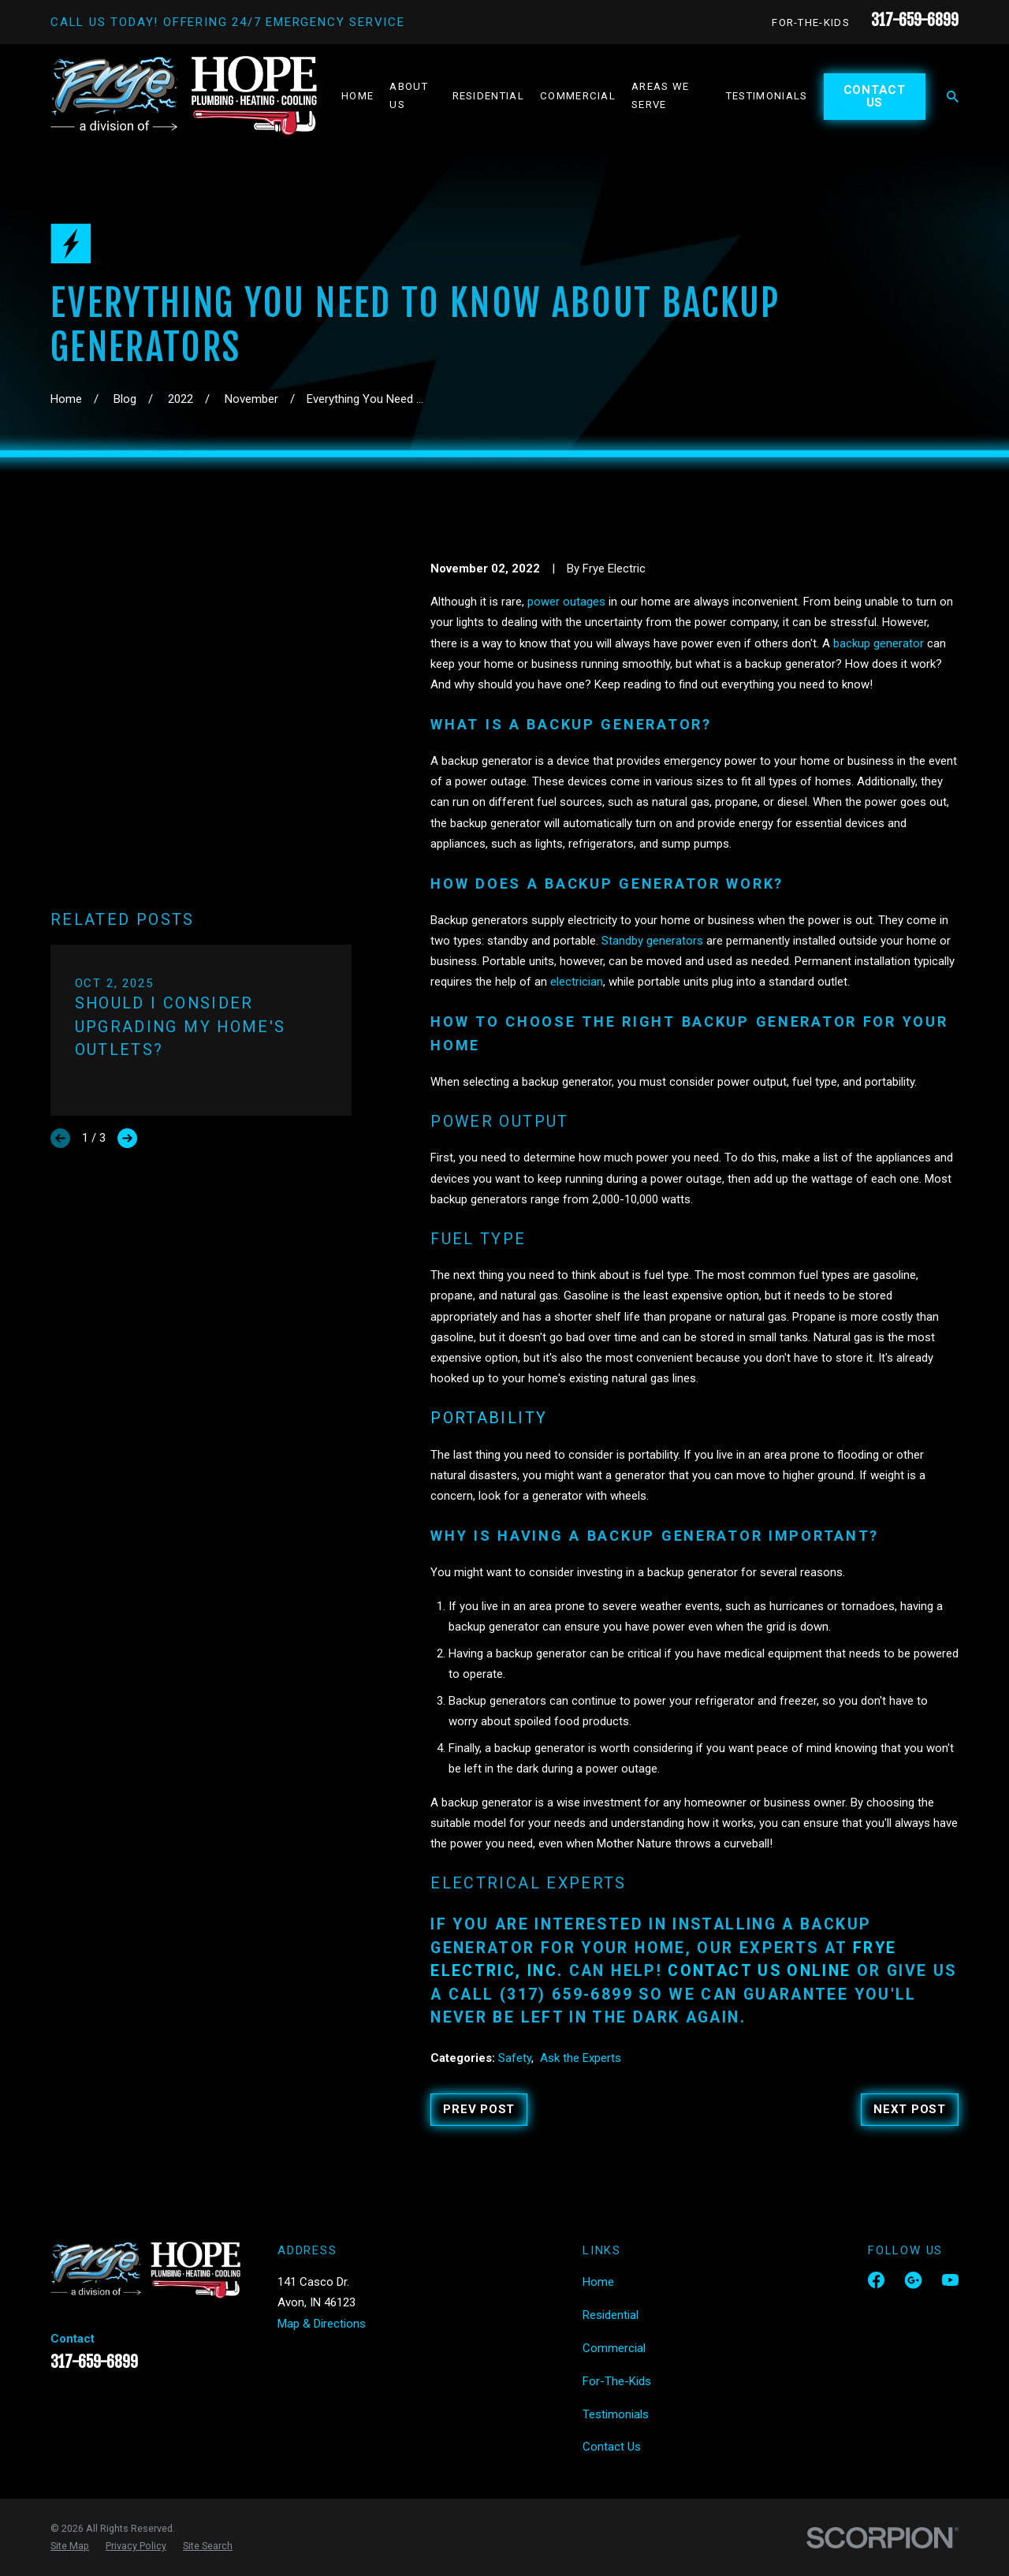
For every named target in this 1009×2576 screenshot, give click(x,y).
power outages (566, 602)
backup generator (878, 643)
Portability (488, 1418)
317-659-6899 (915, 20)
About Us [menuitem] (408, 95)
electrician (576, 982)
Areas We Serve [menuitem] (660, 95)
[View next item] (127, 857)
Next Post (909, 2109)
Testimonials (616, 2414)
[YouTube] (950, 2280)
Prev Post (479, 2109)
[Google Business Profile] (913, 2280)
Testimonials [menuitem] (767, 96)
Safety (514, 2058)
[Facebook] (876, 2280)
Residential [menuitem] (488, 96)
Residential (611, 2315)
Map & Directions (321, 2324)
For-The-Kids (811, 22)
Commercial (614, 2348)
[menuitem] (69, 2546)
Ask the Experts (580, 2058)
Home (598, 2282)
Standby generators (650, 941)
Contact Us (874, 96)
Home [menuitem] (357, 96)
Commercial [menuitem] (578, 96)
